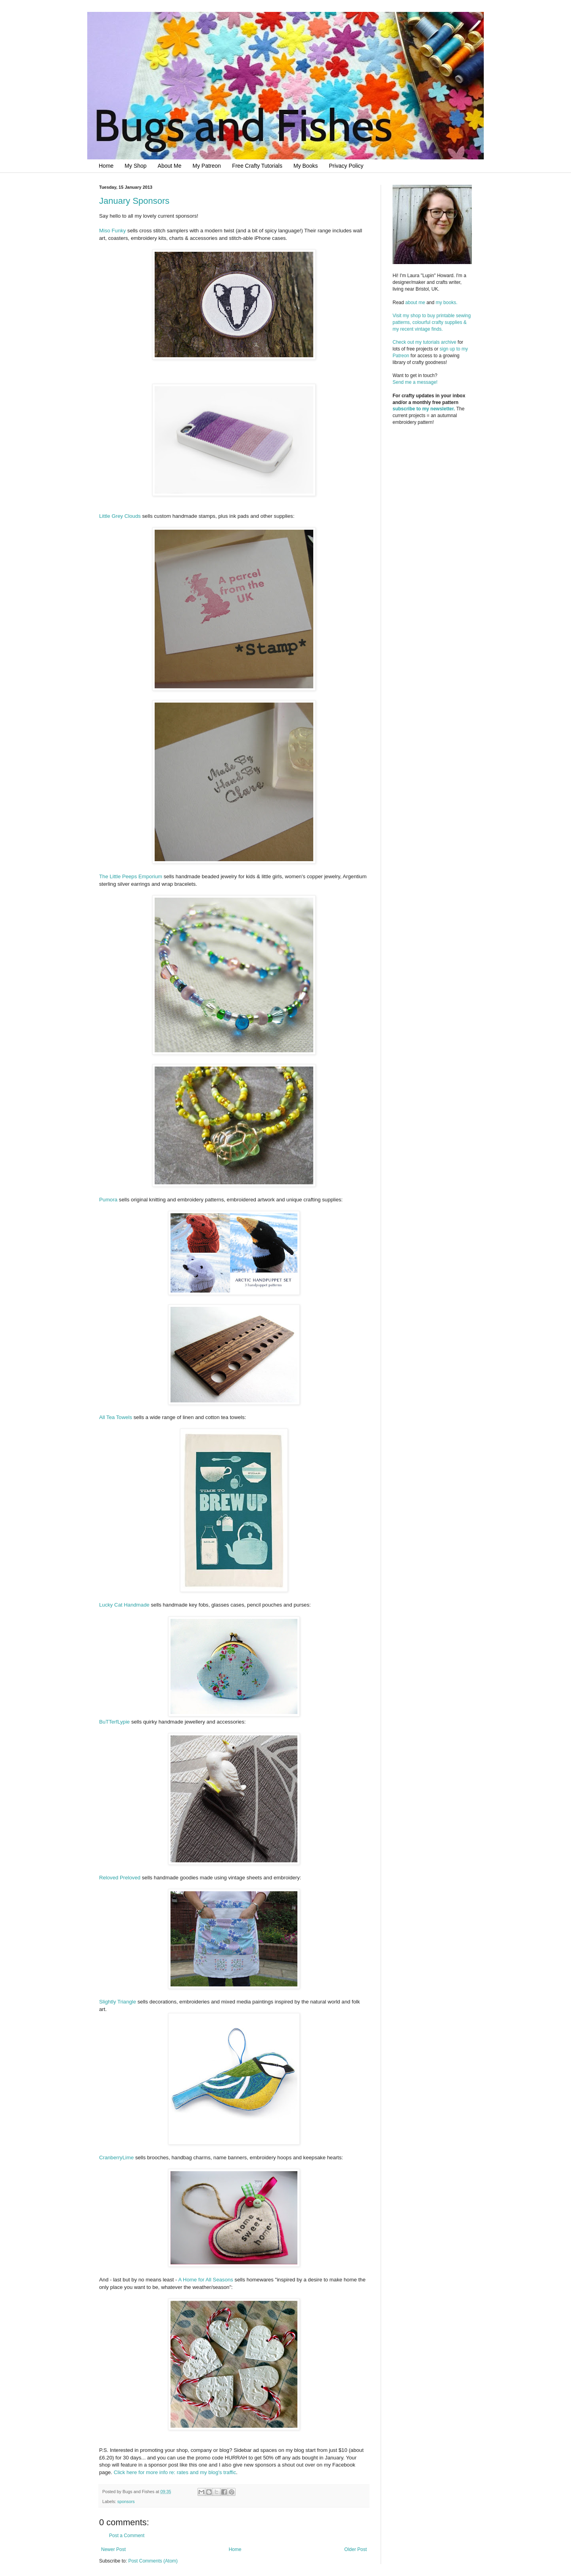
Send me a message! (415, 382)
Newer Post (113, 2549)
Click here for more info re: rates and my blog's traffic (175, 2472)
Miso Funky (112, 231)
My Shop (135, 166)
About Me (170, 166)
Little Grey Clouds (120, 516)
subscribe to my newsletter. (424, 409)
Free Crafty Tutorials (257, 166)
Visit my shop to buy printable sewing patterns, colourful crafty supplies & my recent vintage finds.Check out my (432, 329)
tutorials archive (439, 342)
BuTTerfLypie (114, 1722)
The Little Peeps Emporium (130, 876)
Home (106, 166)
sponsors (126, 2501)
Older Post (355, 2549)
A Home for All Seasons (205, 2280)
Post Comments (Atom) (153, 2561)
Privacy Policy (346, 166)
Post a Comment (126, 2535)
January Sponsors (134, 201)
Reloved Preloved (119, 1878)
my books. (447, 302)
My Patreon (207, 166)
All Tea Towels (115, 1417)
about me (415, 302)
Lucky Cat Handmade (124, 1605)
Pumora (108, 1200)
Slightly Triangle (117, 2002)
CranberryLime (116, 2157)
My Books (305, 166)
